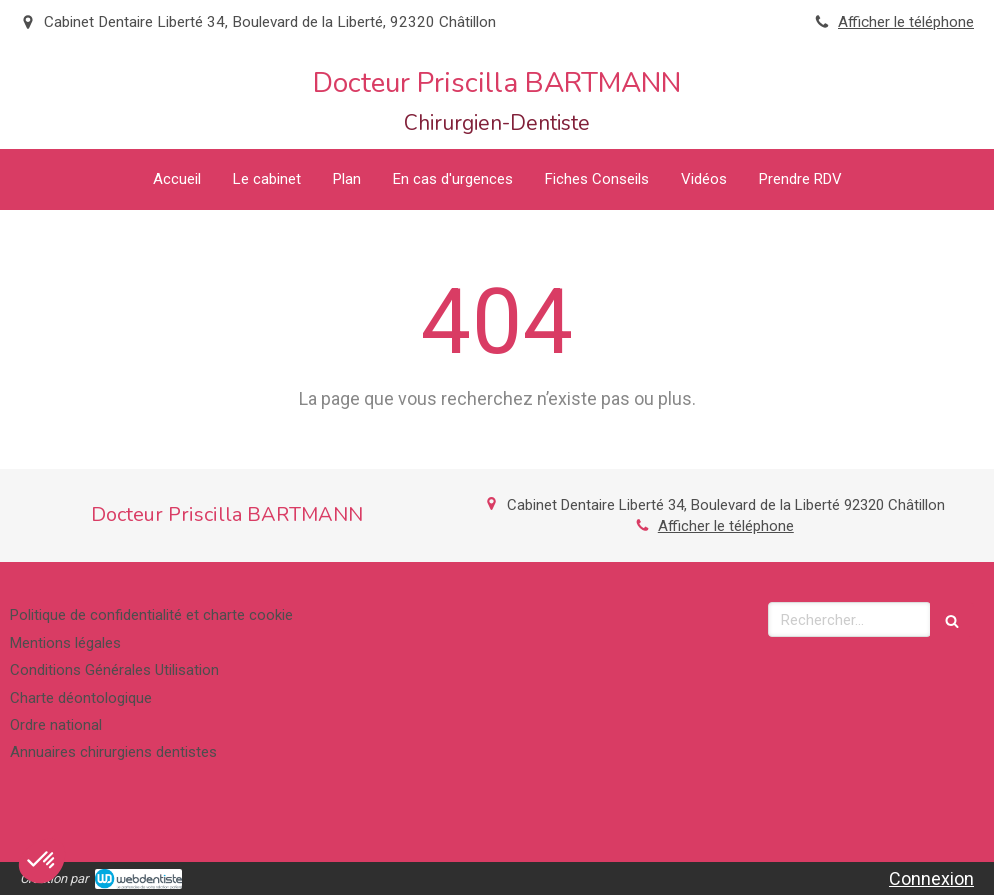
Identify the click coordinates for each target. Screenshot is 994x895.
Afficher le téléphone (906, 22)
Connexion (931, 878)
